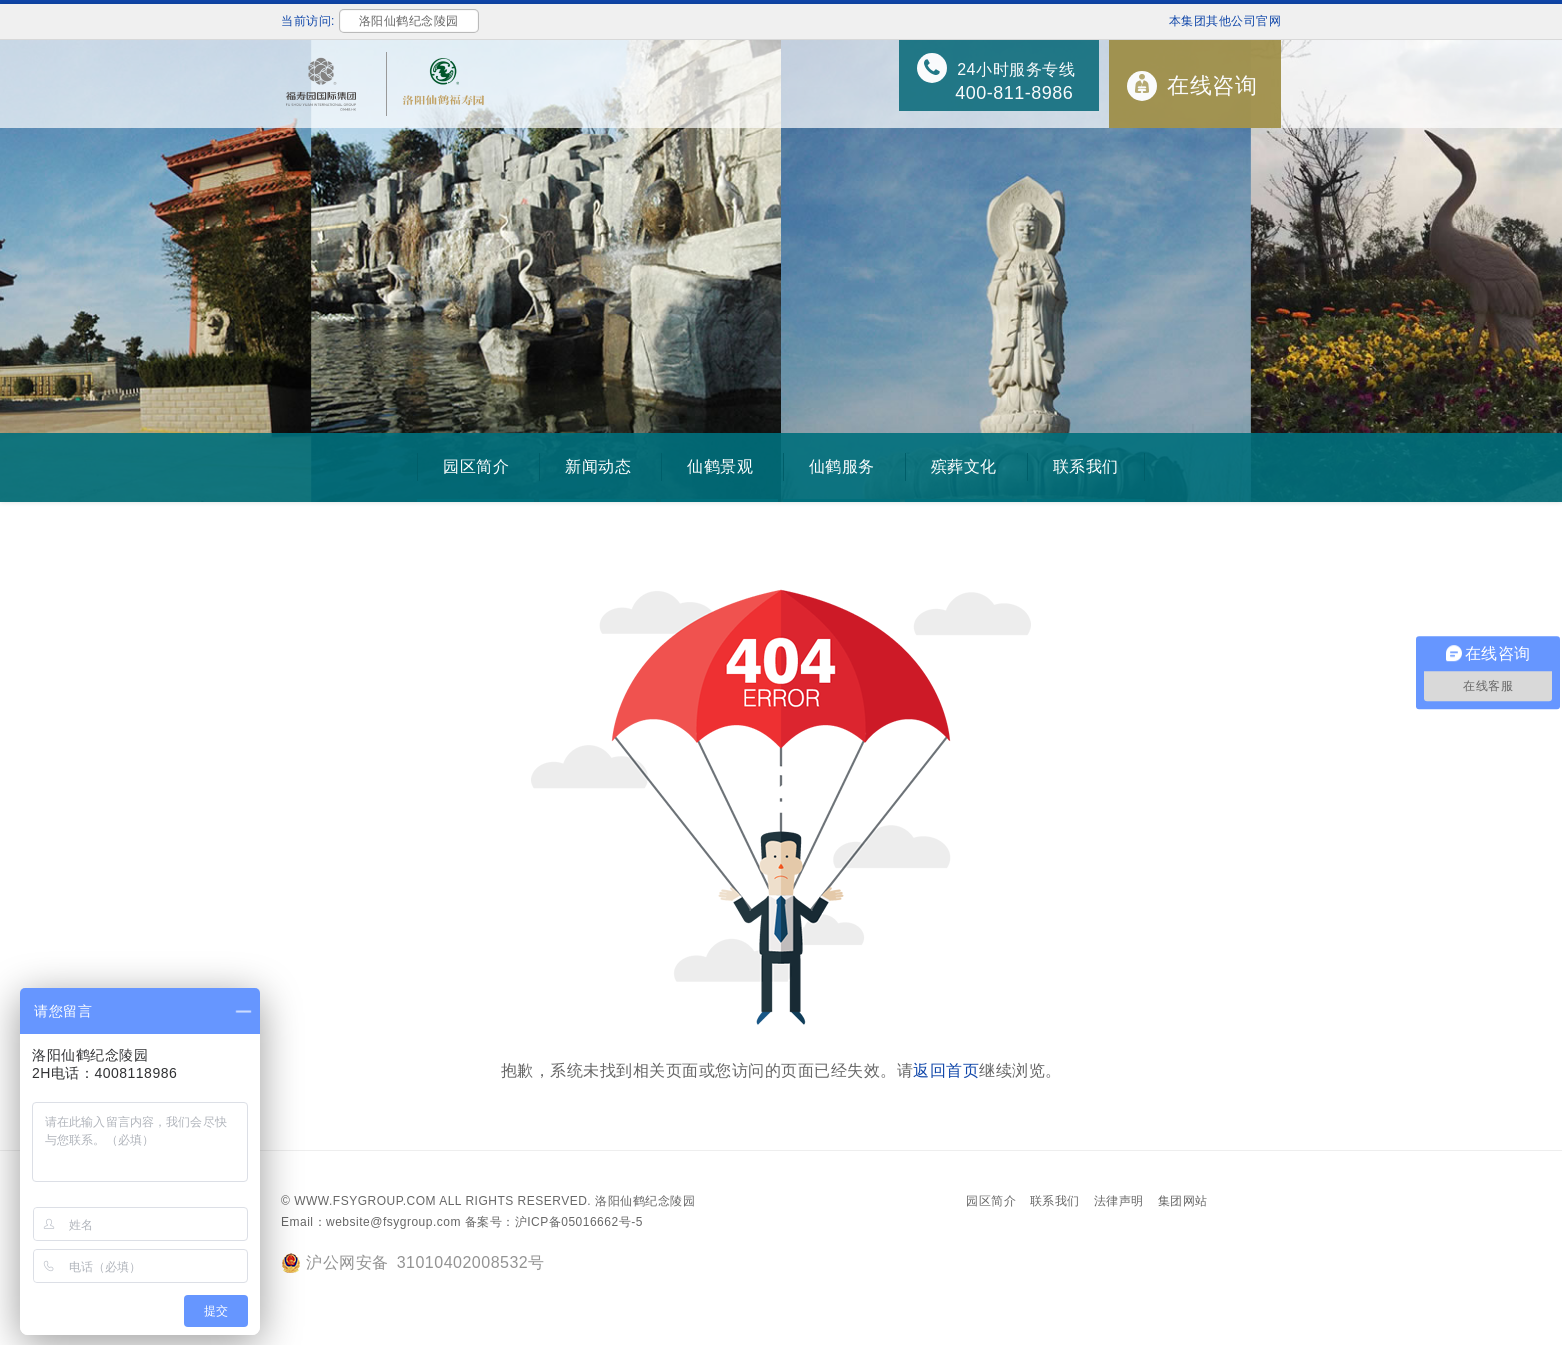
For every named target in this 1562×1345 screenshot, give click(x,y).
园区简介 (476, 466)
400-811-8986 (1014, 93)
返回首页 (946, 1070)
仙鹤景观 (720, 466)
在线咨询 (1212, 85)
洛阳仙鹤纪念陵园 (645, 1201)
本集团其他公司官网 (1225, 21)
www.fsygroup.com (365, 1201)
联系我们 (1086, 466)
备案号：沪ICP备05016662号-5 (554, 1222)
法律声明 (1119, 1201)
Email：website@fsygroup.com (371, 1222)
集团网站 (1183, 1201)
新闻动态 (598, 466)
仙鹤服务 (842, 466)
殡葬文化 (964, 466)
